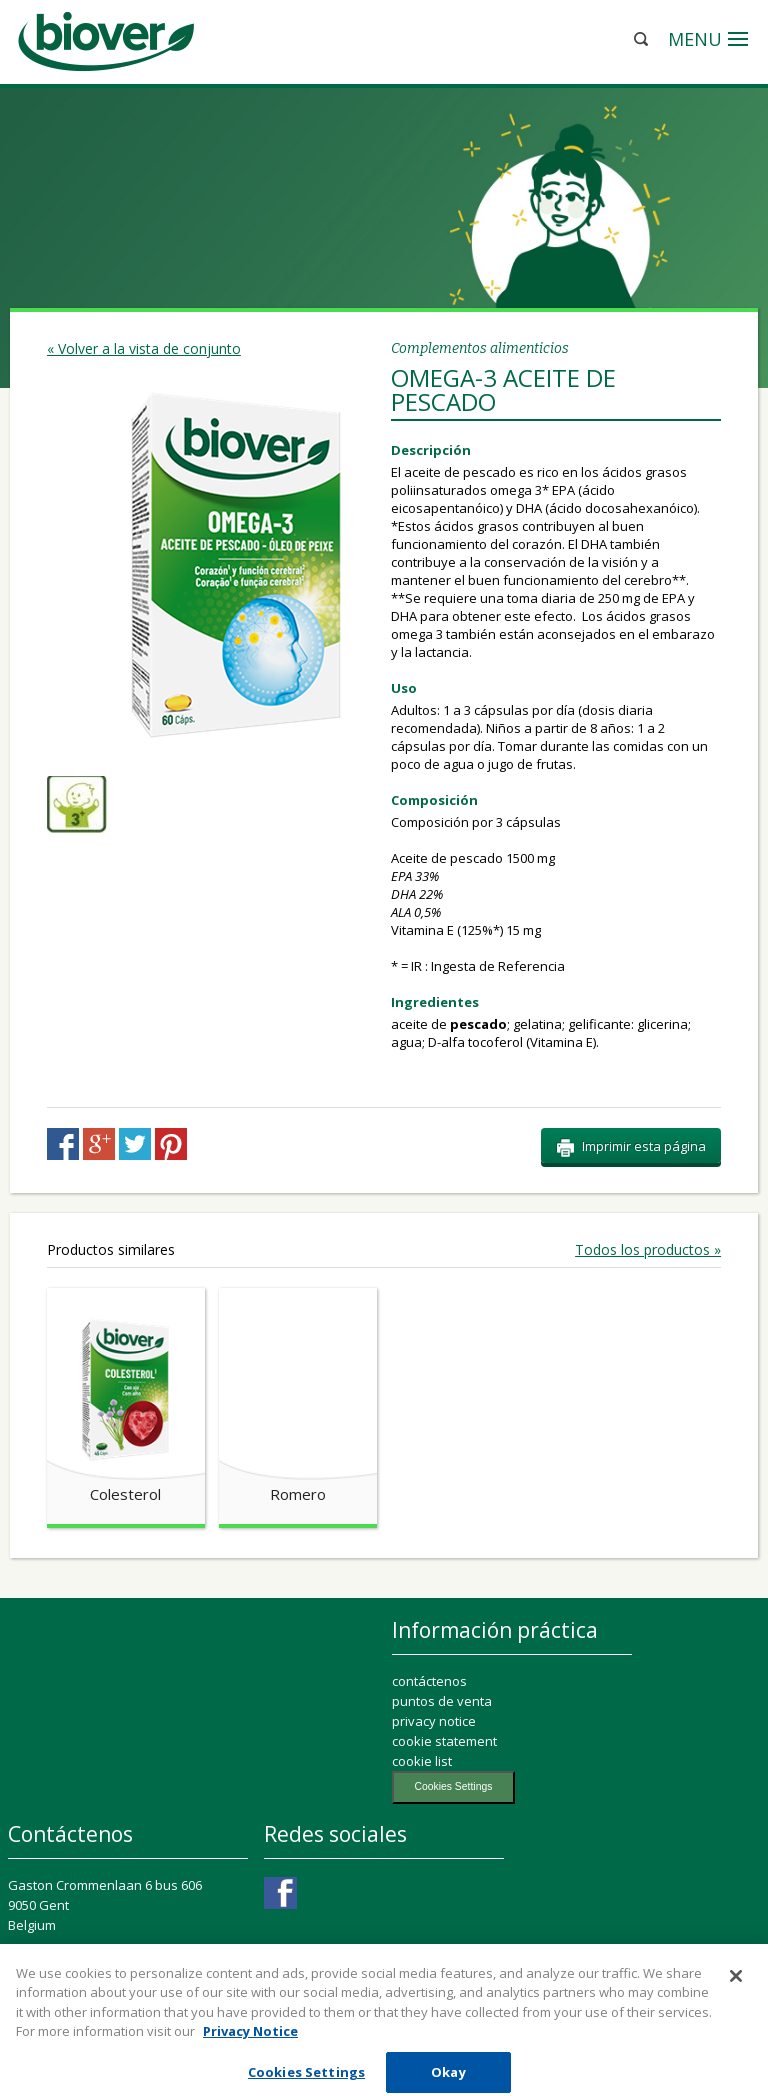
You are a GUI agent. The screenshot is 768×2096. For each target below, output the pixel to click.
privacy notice (434, 1721)
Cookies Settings (453, 1786)
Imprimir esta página (631, 1147)
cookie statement (444, 1741)
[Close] (736, 1985)
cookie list (422, 1761)
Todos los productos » (648, 1250)
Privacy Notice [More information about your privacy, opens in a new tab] (250, 2041)
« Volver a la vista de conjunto (144, 348)
